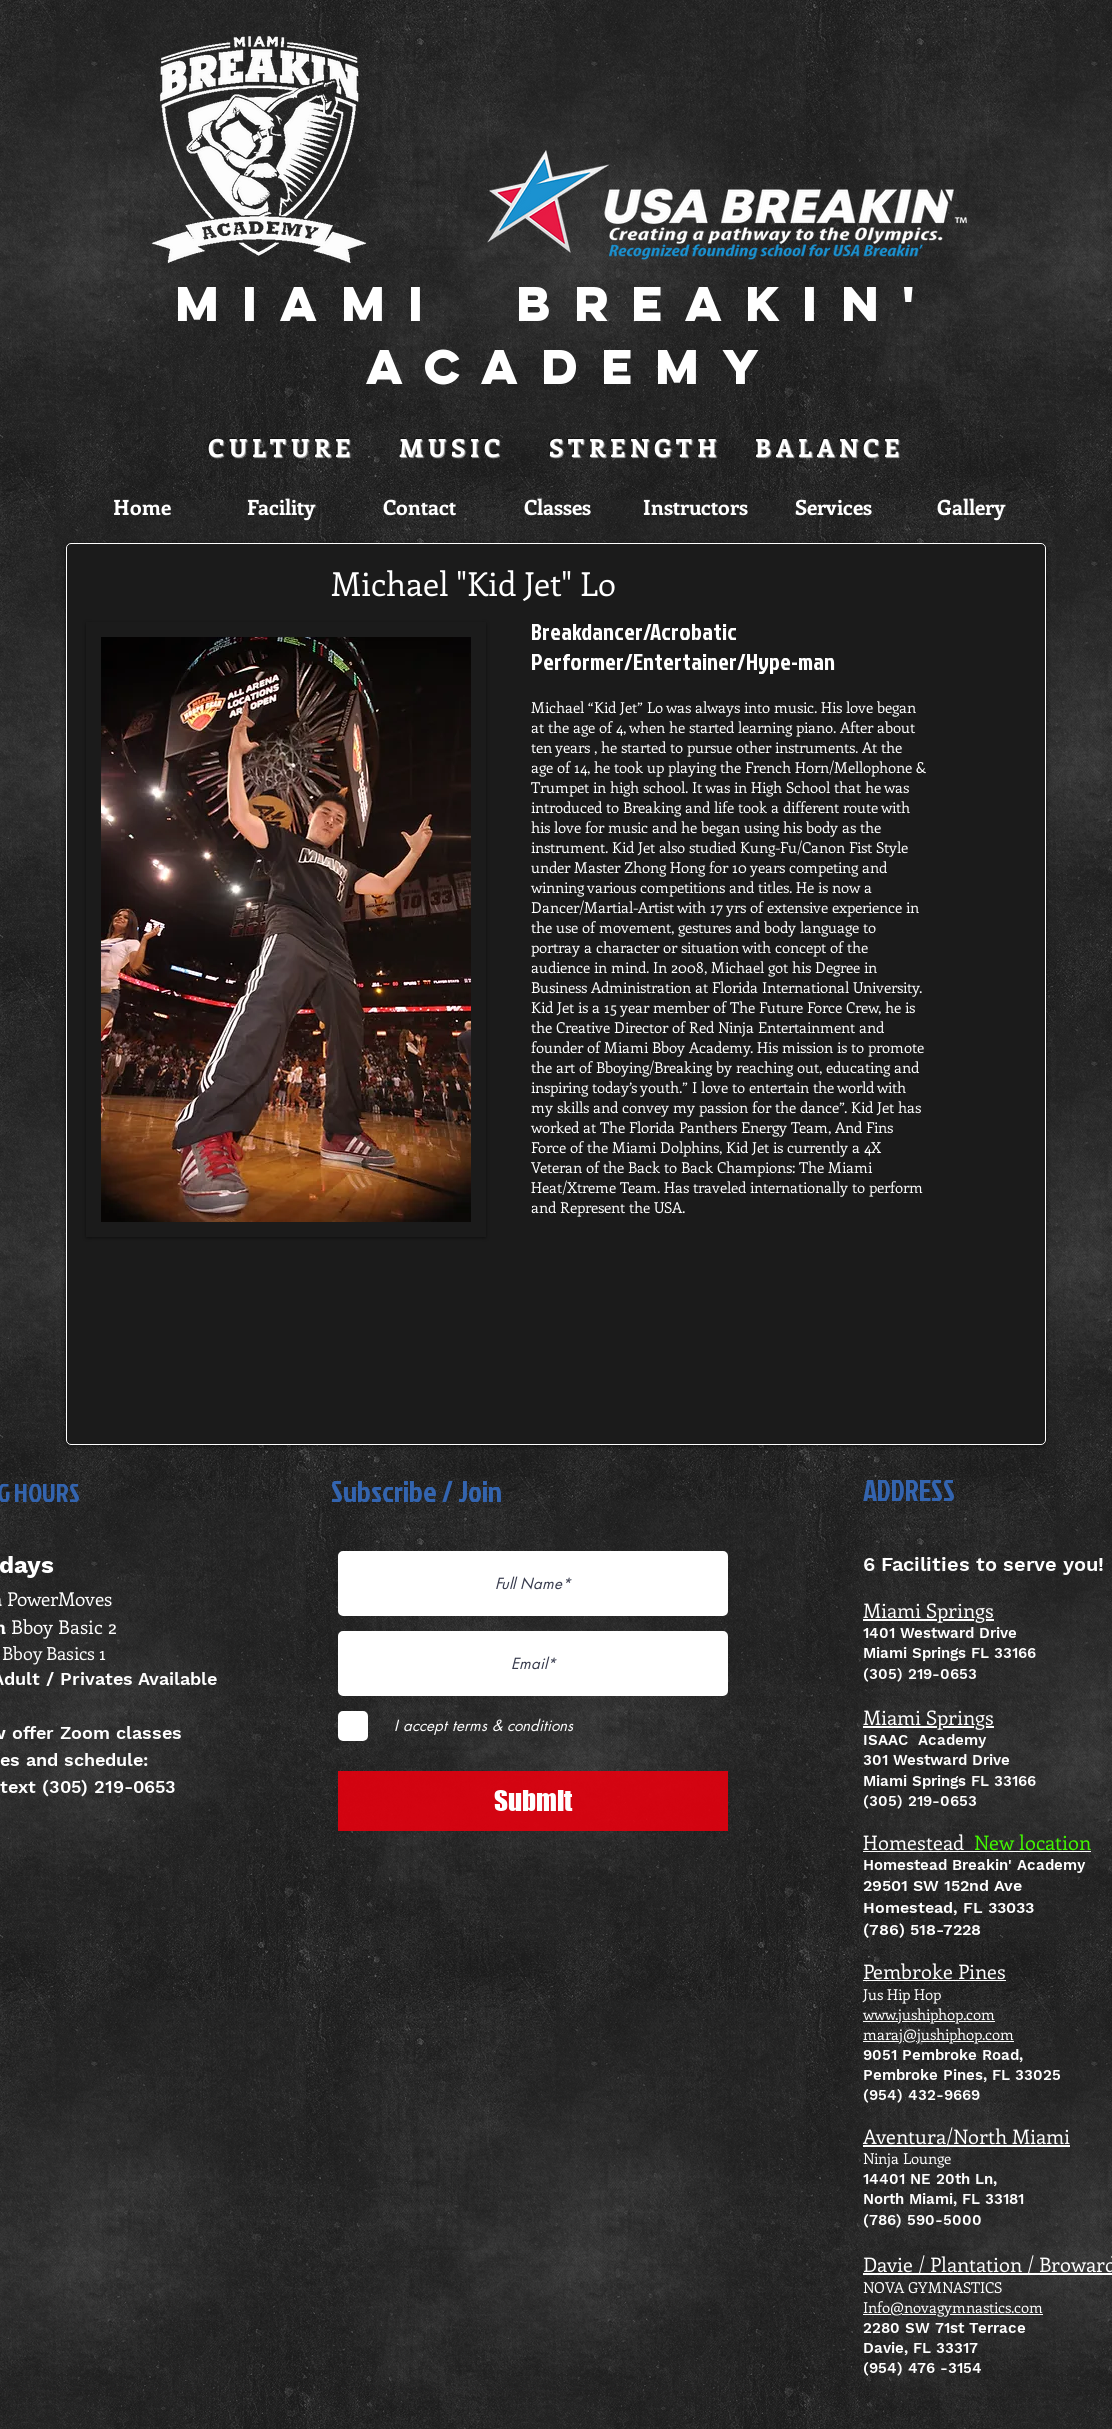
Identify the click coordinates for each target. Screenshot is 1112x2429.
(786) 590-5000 (922, 2220)
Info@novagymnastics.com (953, 2307)
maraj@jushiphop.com (938, 2034)
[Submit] (533, 1801)
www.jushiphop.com (929, 2014)
